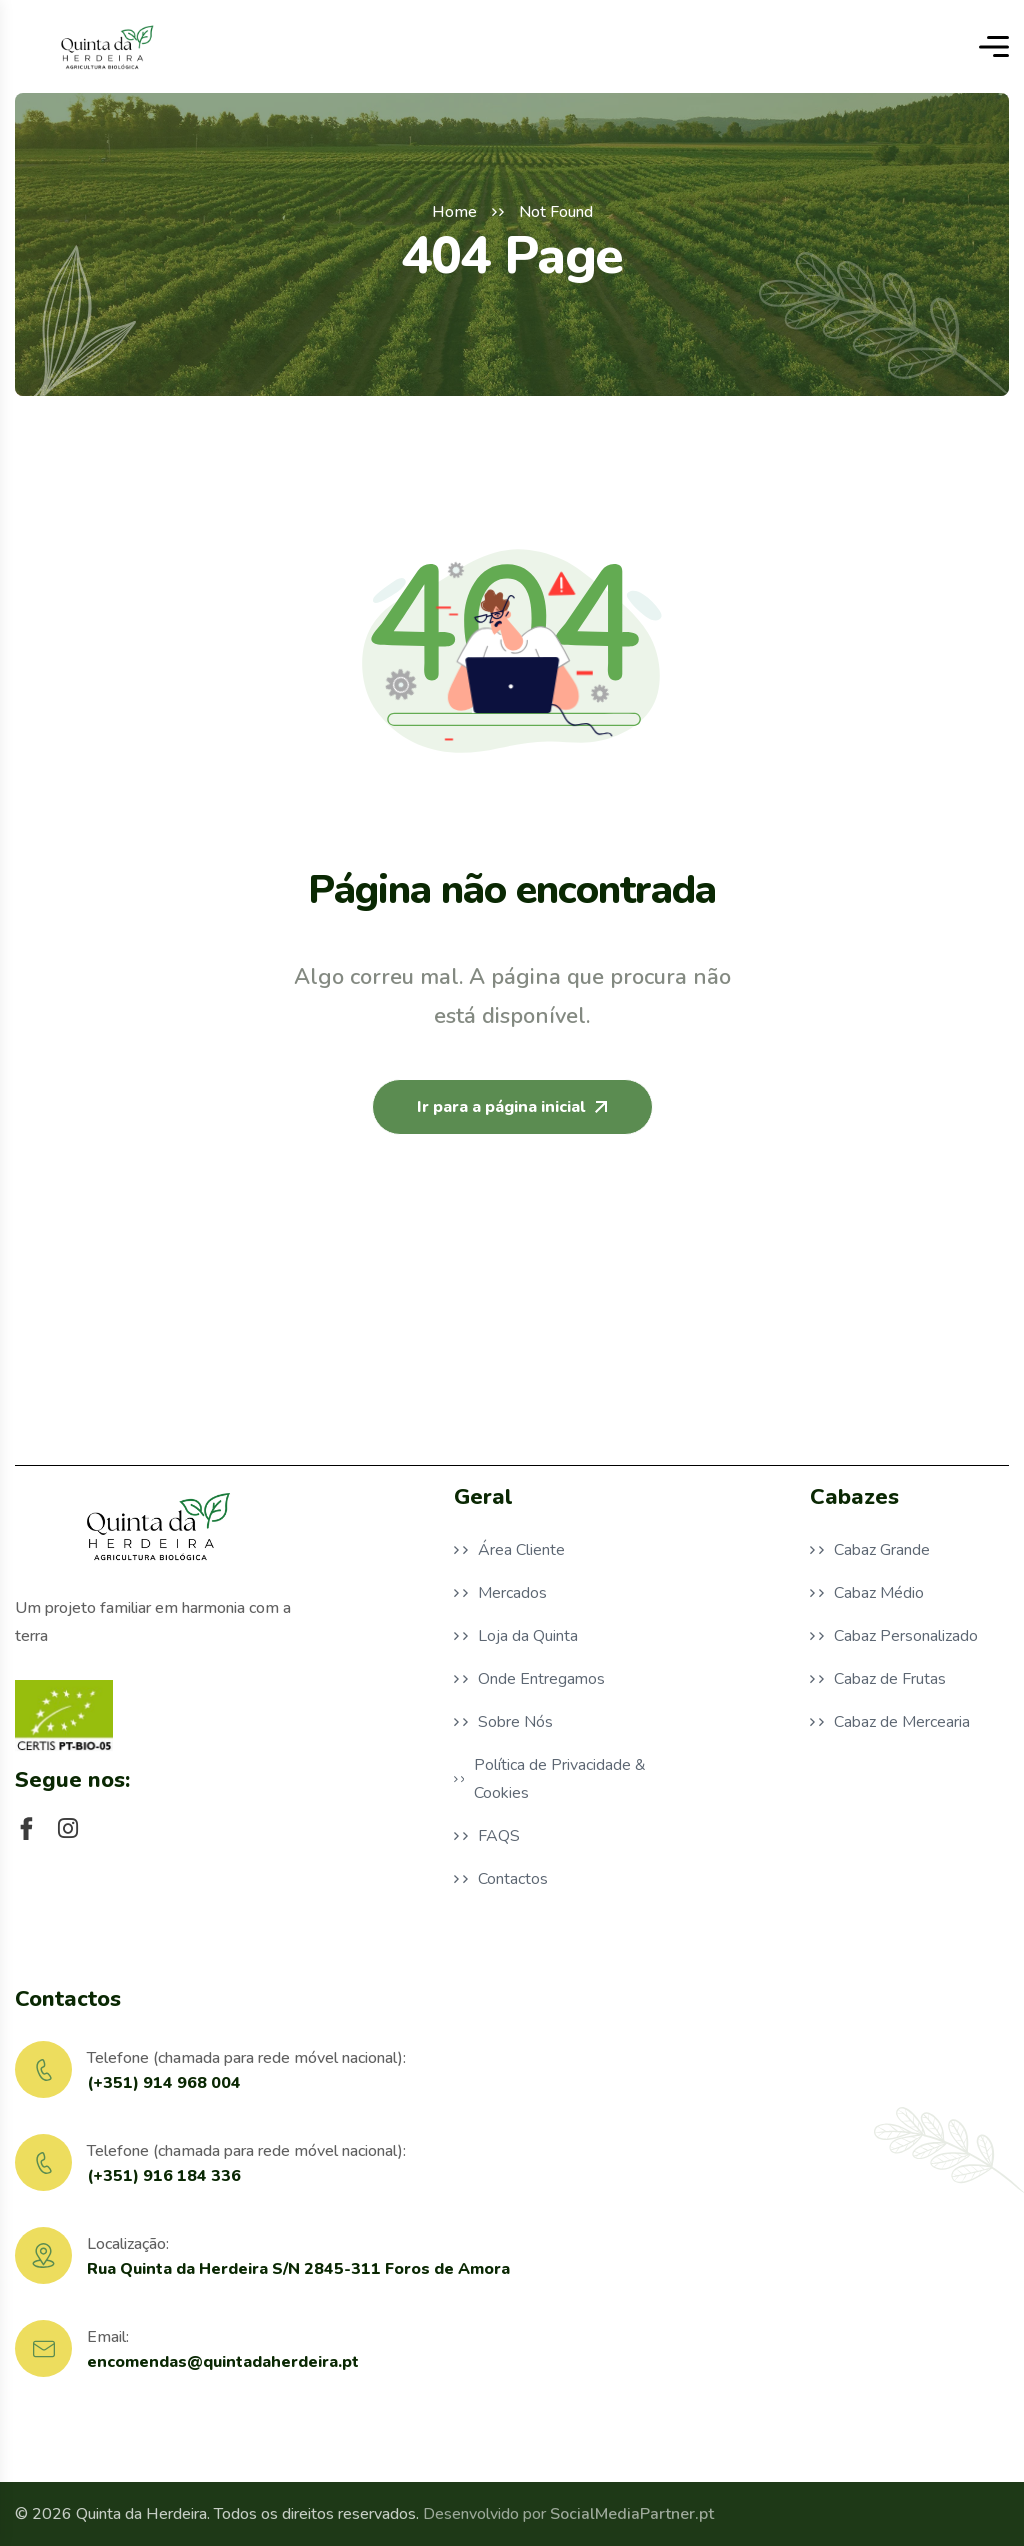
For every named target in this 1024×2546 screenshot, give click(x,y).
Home (454, 212)
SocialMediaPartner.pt (632, 2514)
